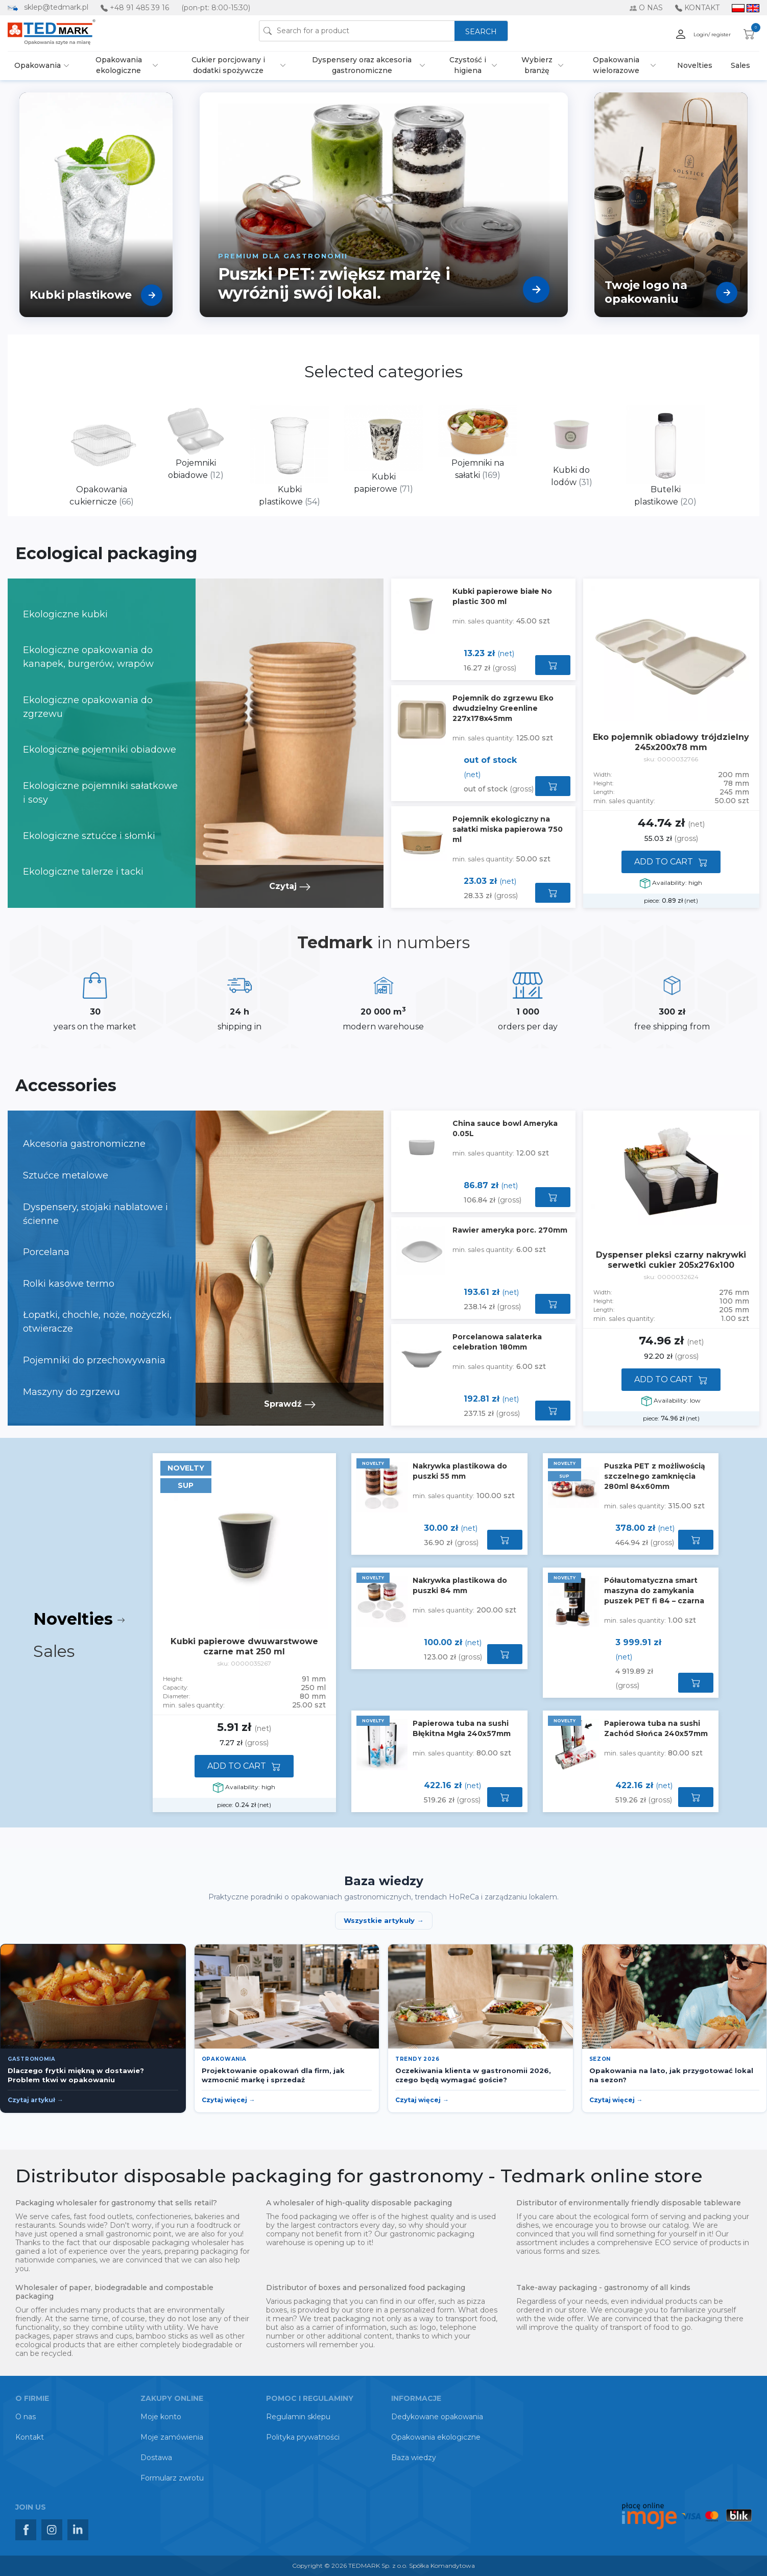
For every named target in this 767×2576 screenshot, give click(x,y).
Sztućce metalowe (65, 1175)
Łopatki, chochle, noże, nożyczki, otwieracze (97, 1321)
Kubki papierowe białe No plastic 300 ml (502, 596)
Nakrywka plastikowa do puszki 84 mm (460, 1585)
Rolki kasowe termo (68, 1283)
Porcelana (46, 1252)
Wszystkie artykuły (379, 1920)
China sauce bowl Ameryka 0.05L (505, 1128)
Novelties (694, 65)
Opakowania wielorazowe (616, 65)
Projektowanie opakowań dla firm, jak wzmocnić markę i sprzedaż (273, 2075)
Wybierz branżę (537, 65)
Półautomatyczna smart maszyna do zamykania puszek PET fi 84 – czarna (654, 1590)
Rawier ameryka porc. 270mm (509, 1230)
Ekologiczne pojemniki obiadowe (99, 749)
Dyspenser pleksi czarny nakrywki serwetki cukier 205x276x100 (671, 1260)
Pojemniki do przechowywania (94, 1360)
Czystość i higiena (467, 65)
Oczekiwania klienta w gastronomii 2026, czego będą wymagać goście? (473, 2075)
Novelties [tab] (79, 1619)
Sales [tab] (56, 1651)
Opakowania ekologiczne (118, 65)
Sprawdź (290, 1404)
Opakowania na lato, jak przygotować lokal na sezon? (671, 2075)
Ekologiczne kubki (65, 614)
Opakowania (37, 65)
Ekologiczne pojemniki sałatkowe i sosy (100, 792)
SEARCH (481, 31)
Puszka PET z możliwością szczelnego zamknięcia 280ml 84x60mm (654, 1476)
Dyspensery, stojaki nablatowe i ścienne (95, 1213)
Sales (740, 65)
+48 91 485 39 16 (139, 7)
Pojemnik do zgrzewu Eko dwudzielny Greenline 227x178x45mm (503, 708)
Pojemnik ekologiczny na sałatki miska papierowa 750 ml (507, 829)
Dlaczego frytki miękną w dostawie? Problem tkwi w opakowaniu (76, 2075)
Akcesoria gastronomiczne (84, 1143)
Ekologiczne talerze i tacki (83, 871)
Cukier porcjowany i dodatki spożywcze (228, 65)
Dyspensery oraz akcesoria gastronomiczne (362, 65)
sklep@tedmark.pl (56, 7)
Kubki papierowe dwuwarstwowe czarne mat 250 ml (244, 1646)
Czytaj (289, 886)
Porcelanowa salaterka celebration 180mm (497, 1342)
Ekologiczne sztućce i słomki (89, 835)
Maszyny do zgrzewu (71, 1392)
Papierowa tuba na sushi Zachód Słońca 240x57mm (656, 1728)
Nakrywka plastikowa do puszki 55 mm (460, 1471)
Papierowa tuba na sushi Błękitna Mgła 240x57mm (462, 1728)
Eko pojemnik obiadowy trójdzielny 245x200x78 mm (671, 742)
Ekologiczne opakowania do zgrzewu (88, 706)
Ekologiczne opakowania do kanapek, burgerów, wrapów (88, 656)
